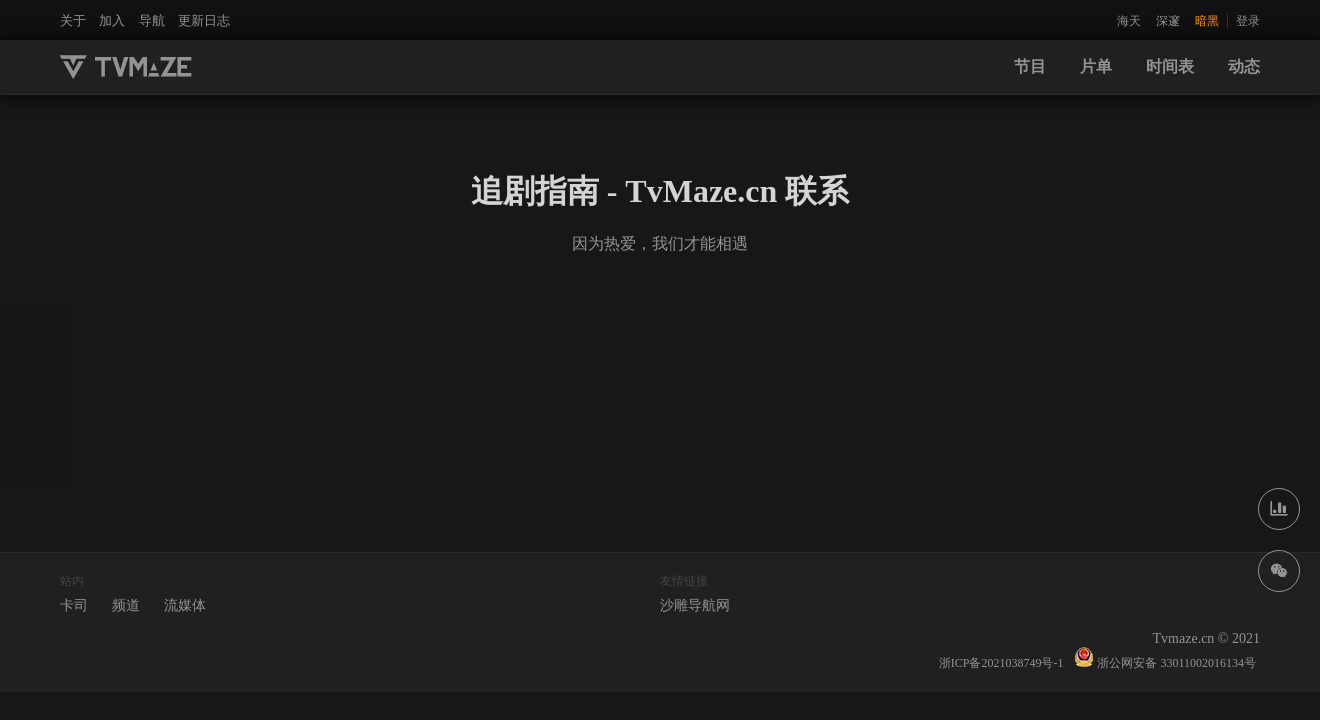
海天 (1129, 21)
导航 (152, 20)
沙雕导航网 (695, 605)
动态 (1244, 66)
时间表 (1170, 66)
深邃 (1168, 21)
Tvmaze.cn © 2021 (1206, 638)
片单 (1096, 66)
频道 (126, 605)
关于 (73, 20)
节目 (1030, 66)
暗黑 (1207, 21)
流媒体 (185, 605)
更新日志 (204, 20)
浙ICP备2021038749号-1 (1001, 663)
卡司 (74, 605)
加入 (112, 20)
